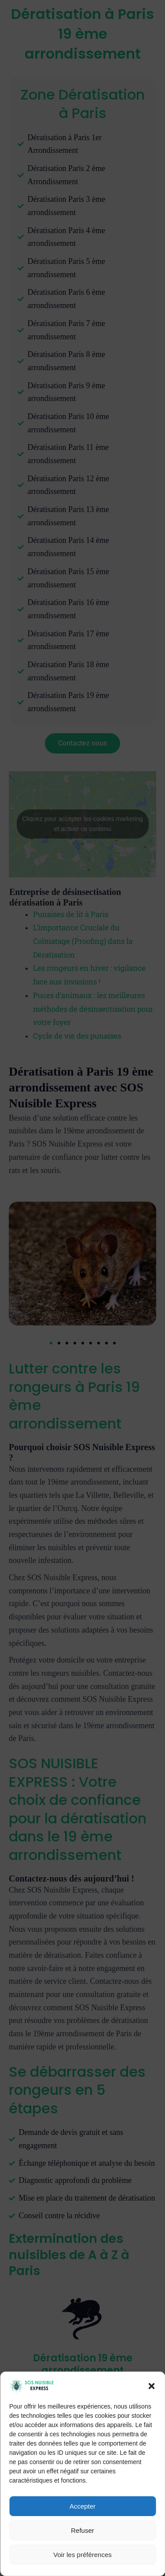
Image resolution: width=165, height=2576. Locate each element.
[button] (151, 2483)
